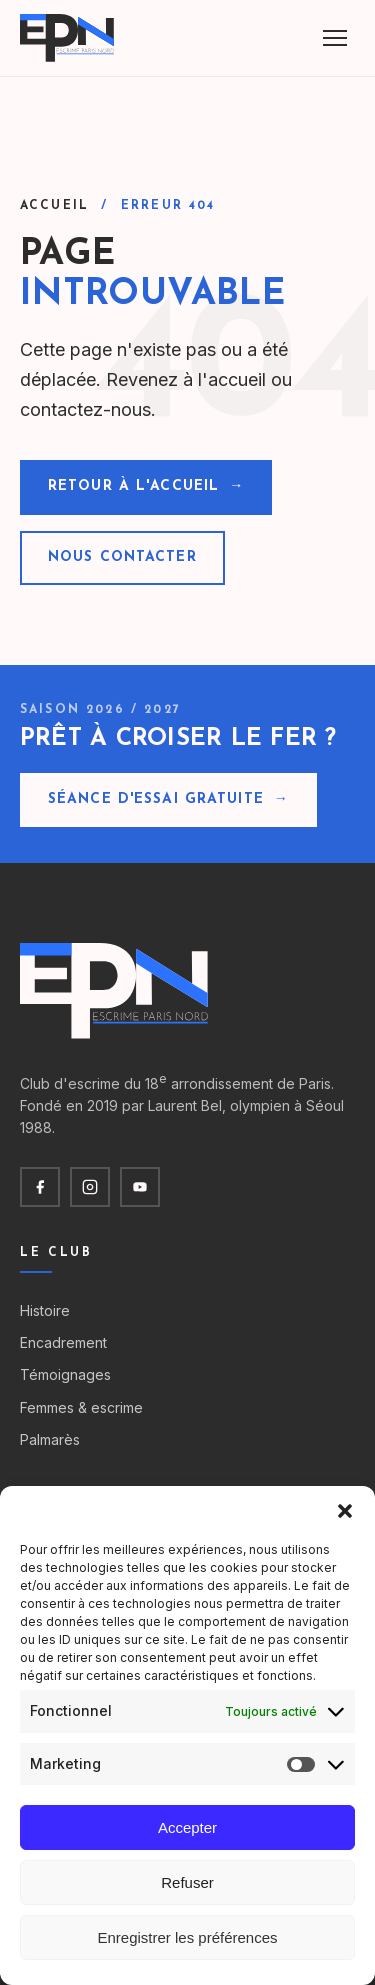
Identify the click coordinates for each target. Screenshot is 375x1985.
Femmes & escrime (81, 1407)
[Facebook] (40, 1187)
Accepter (187, 1827)
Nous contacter (122, 557)
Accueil (54, 206)
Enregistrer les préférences (187, 1937)
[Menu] (335, 38)
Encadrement (63, 1342)
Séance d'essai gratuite (168, 800)
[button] (345, 1511)
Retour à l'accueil (146, 487)
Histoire (45, 1310)
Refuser (187, 1882)
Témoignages (65, 1374)
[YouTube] (140, 1187)
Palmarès (50, 1439)
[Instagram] (90, 1187)
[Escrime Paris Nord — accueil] (68, 38)
